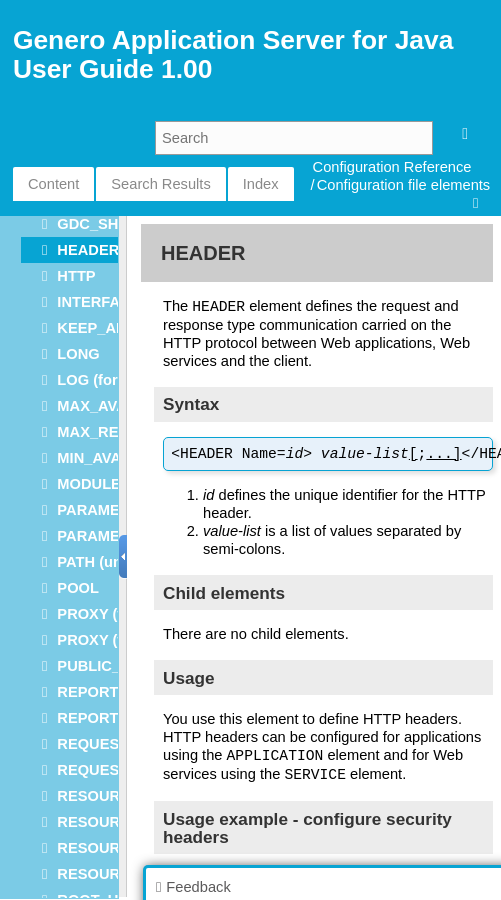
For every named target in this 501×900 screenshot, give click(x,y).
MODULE (89, 484)
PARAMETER (103, 510)
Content (53, 184)
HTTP (76, 276)
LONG (78, 354)
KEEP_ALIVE (102, 328)
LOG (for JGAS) (111, 380)
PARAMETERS (108, 536)
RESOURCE (98, 796)
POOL (78, 588)
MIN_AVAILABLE (115, 458)
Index (261, 184)
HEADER (88, 250)
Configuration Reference (392, 167)
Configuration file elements (404, 185)
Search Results (160, 184)
